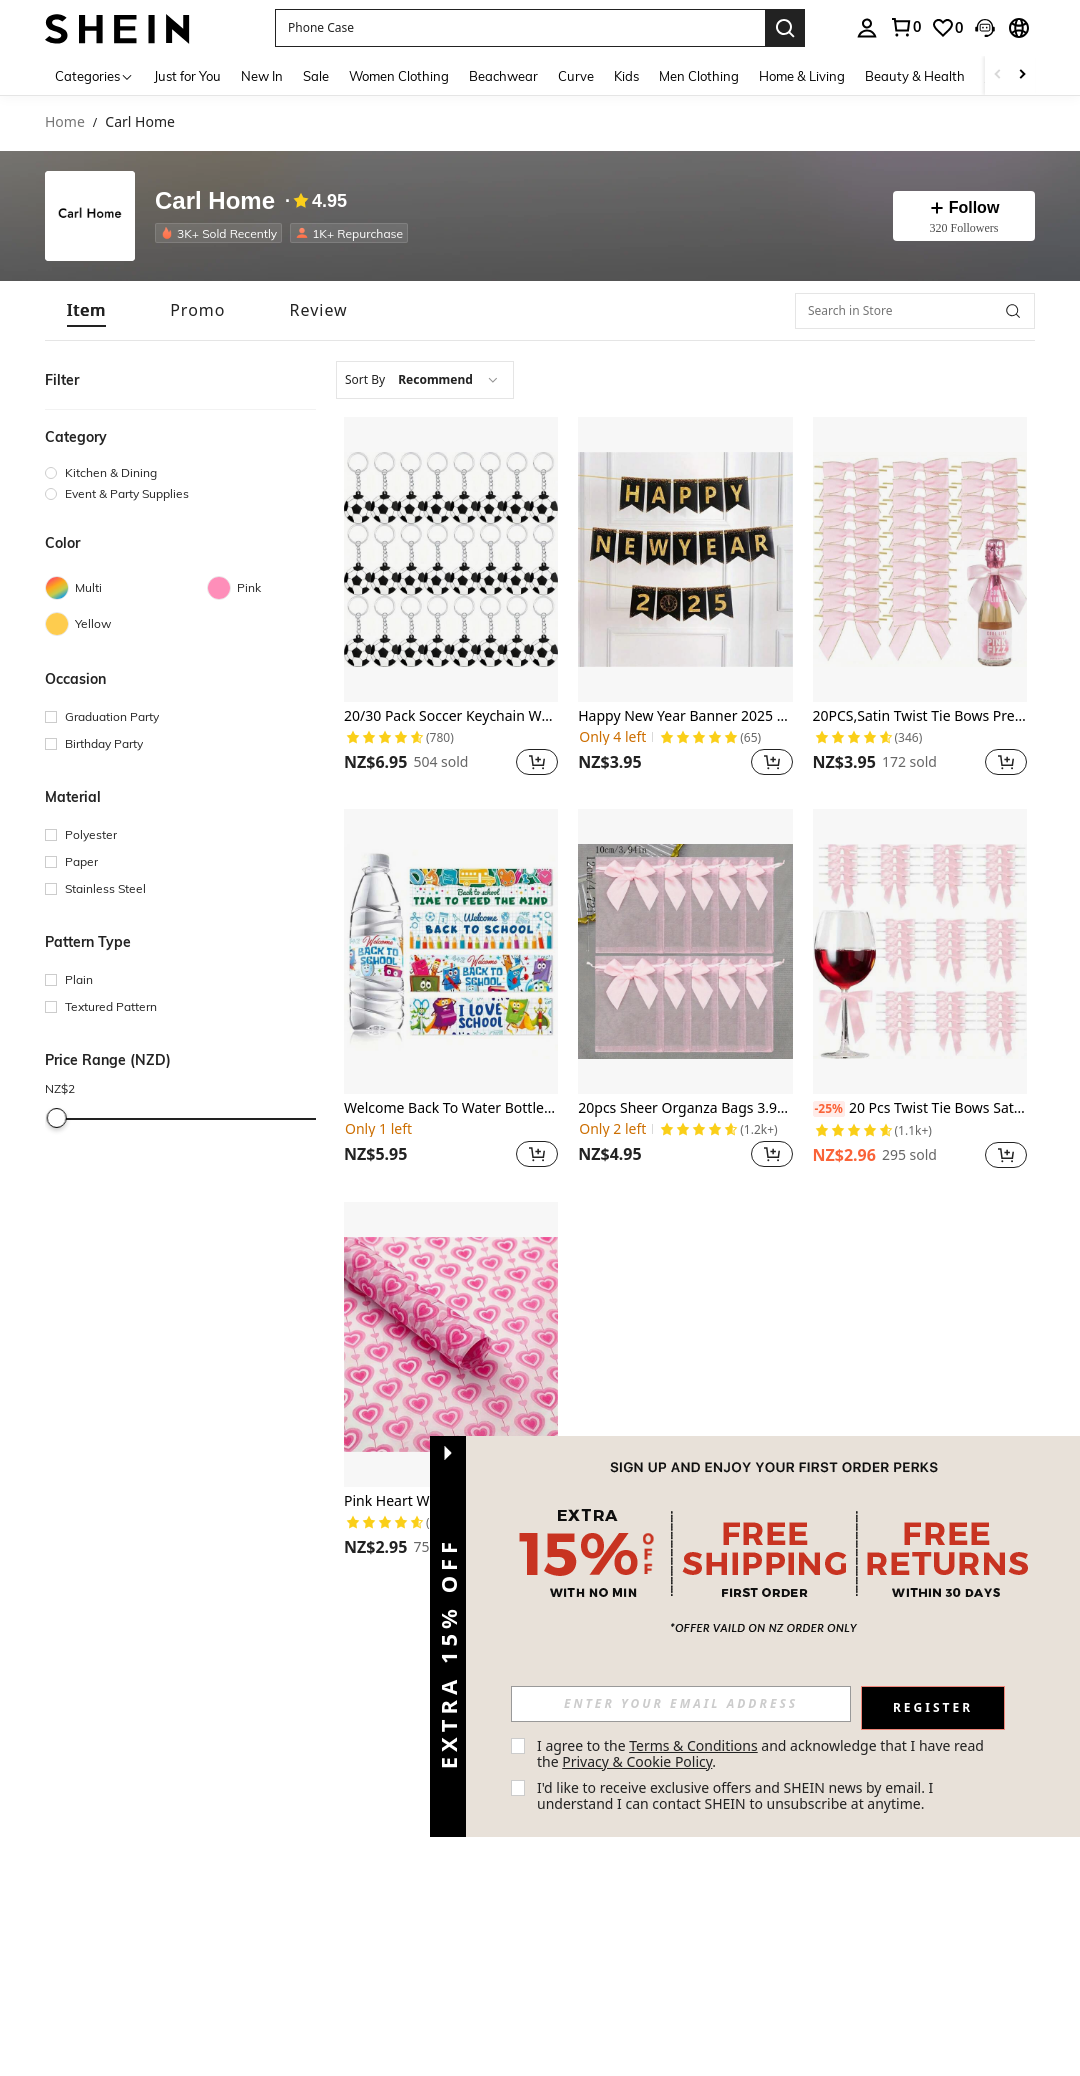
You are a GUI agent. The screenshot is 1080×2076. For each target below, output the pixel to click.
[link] (905, 27)
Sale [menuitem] (316, 76)
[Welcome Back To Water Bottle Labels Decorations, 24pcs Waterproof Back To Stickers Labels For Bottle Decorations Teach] (451, 951)
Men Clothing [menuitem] (699, 76)
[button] (520, 28)
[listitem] (222, 233)
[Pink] (288, 588)
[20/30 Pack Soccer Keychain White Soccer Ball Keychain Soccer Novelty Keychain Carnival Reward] (451, 559)
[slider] (57, 1118)
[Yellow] (126, 624)
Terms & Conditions (693, 1745)
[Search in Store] (915, 311)
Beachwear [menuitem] (503, 76)
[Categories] (94, 75)
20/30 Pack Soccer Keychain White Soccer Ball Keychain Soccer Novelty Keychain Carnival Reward (451, 716)
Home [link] (65, 122)
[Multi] (126, 588)
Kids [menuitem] (626, 76)
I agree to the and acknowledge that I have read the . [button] (762, 1753)
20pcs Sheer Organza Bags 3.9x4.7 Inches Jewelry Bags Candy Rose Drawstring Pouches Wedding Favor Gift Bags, (685, 1108)
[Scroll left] (998, 75)
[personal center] (867, 28)
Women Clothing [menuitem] (399, 76)
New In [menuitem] (262, 76)
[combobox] (425, 380)
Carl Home (215, 201)
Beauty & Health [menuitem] (915, 76)
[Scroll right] (1022, 75)
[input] (681, 1704)
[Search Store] (1013, 311)
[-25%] (829, 1109)
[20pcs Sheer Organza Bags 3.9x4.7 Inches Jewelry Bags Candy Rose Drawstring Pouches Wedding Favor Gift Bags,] (685, 951)
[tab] (86, 310)
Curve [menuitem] (576, 76)
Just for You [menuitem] (187, 76)
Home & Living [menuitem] (802, 76)
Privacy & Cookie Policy (637, 1761)
